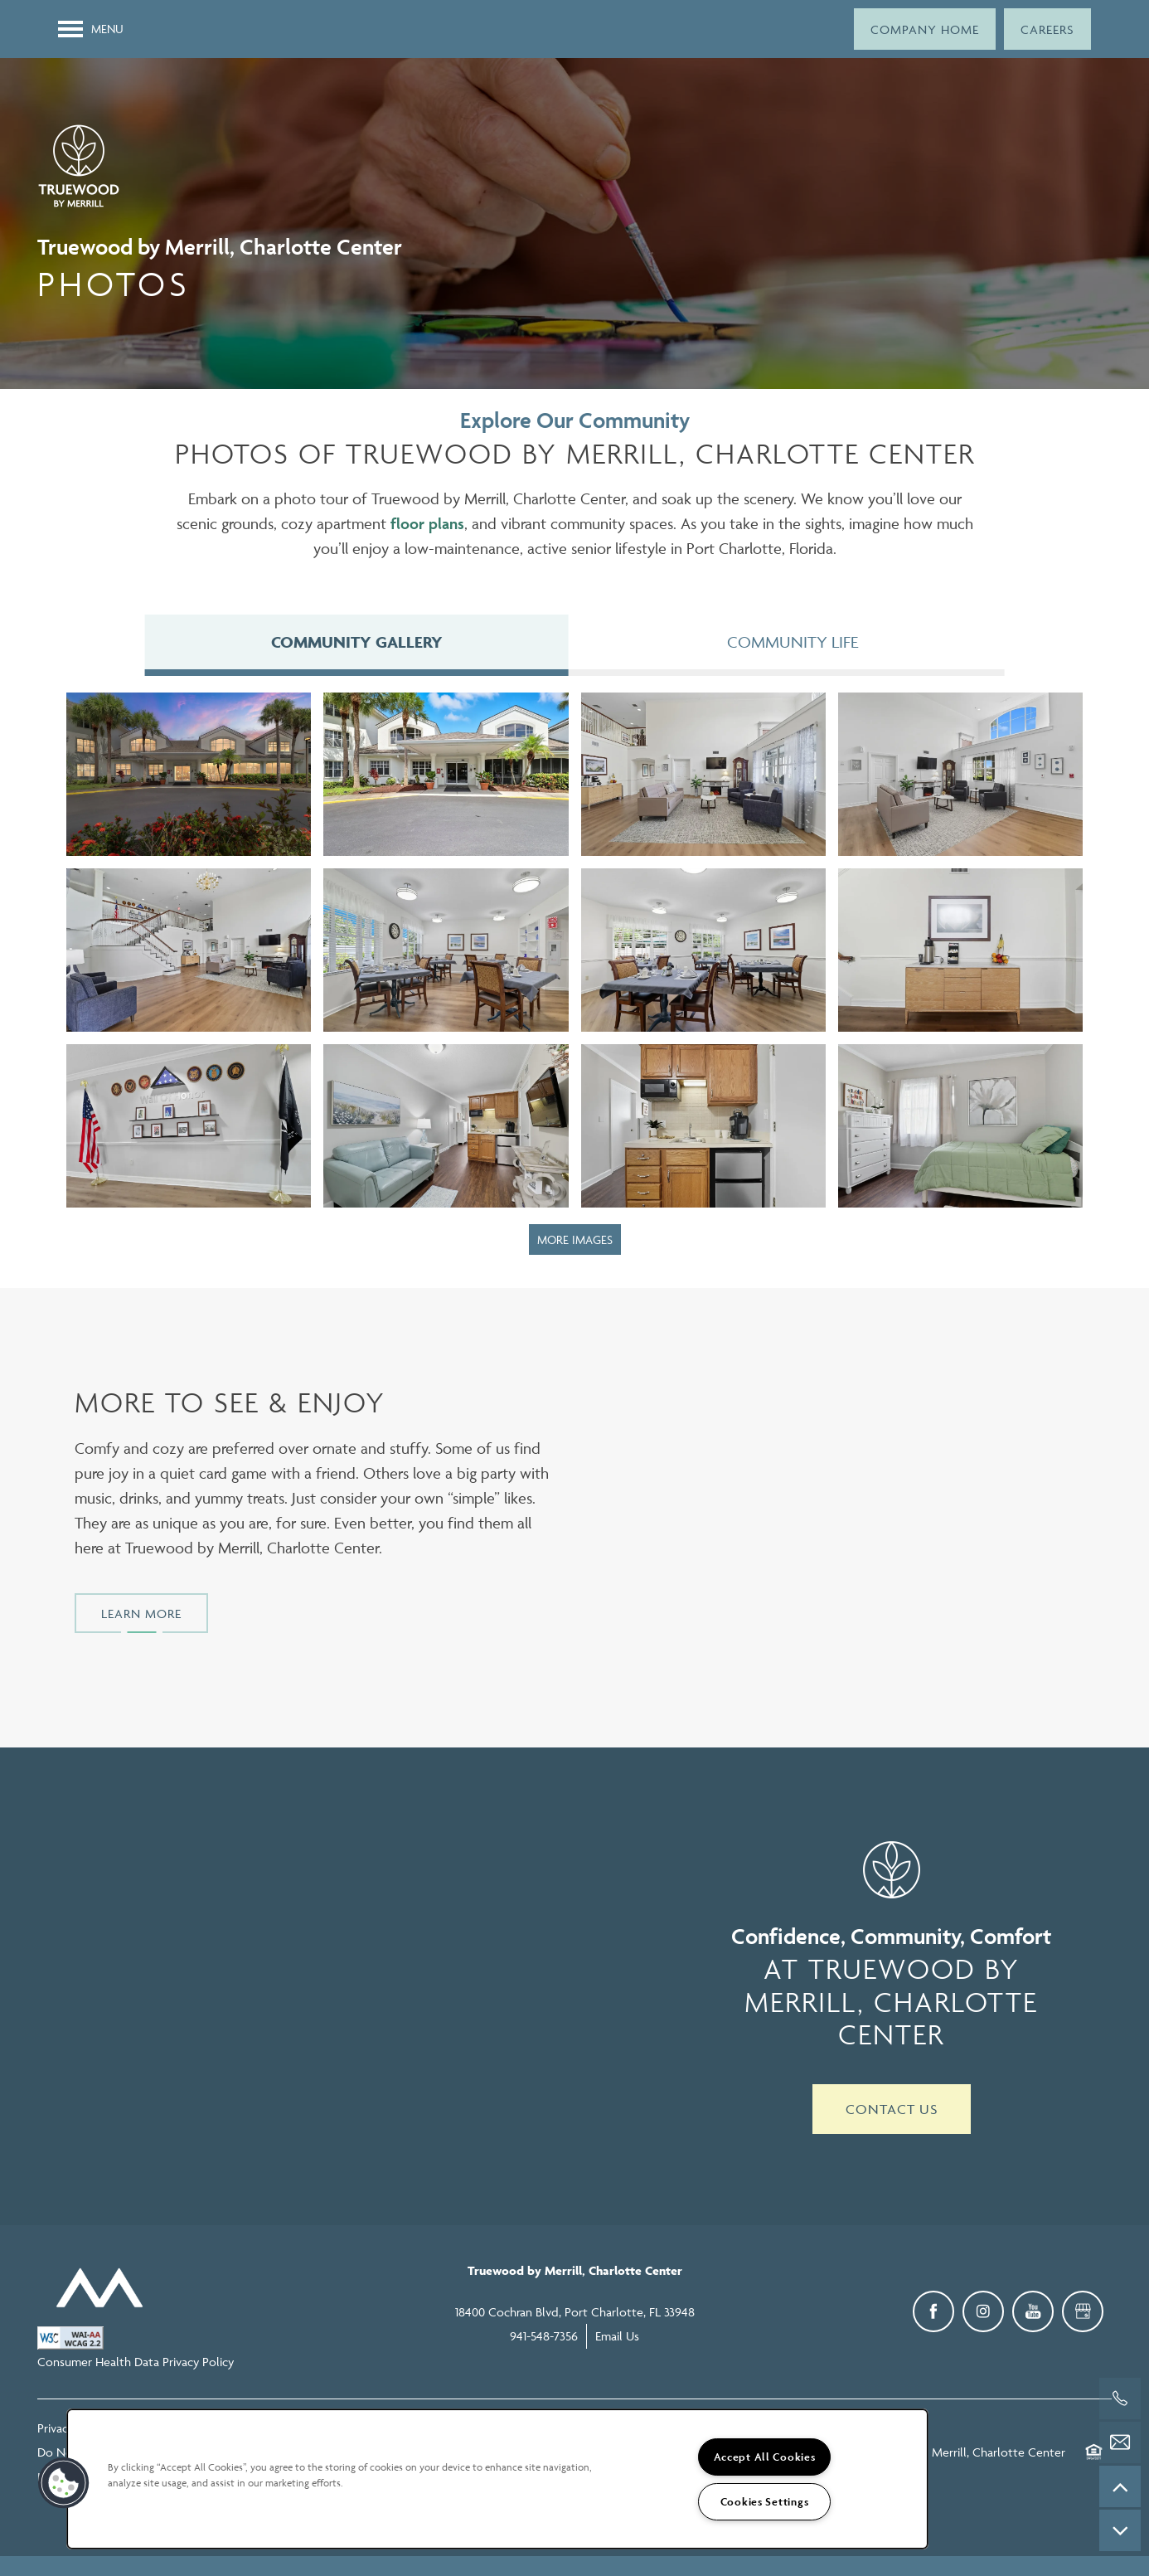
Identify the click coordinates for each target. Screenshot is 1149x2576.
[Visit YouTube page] (1033, 2314)
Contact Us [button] (892, 2112)
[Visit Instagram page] (983, 2314)
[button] (925, 29)
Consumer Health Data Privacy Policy (135, 2365)
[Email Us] (1120, 2442)
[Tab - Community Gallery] (355, 644)
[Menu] (91, 29)
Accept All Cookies (765, 2457)
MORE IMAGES (575, 1243)
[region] (497, 2478)
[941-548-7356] (1120, 2398)
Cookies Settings (764, 2502)
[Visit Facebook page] (933, 2314)
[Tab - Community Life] (793, 644)
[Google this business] (1082, 2314)
